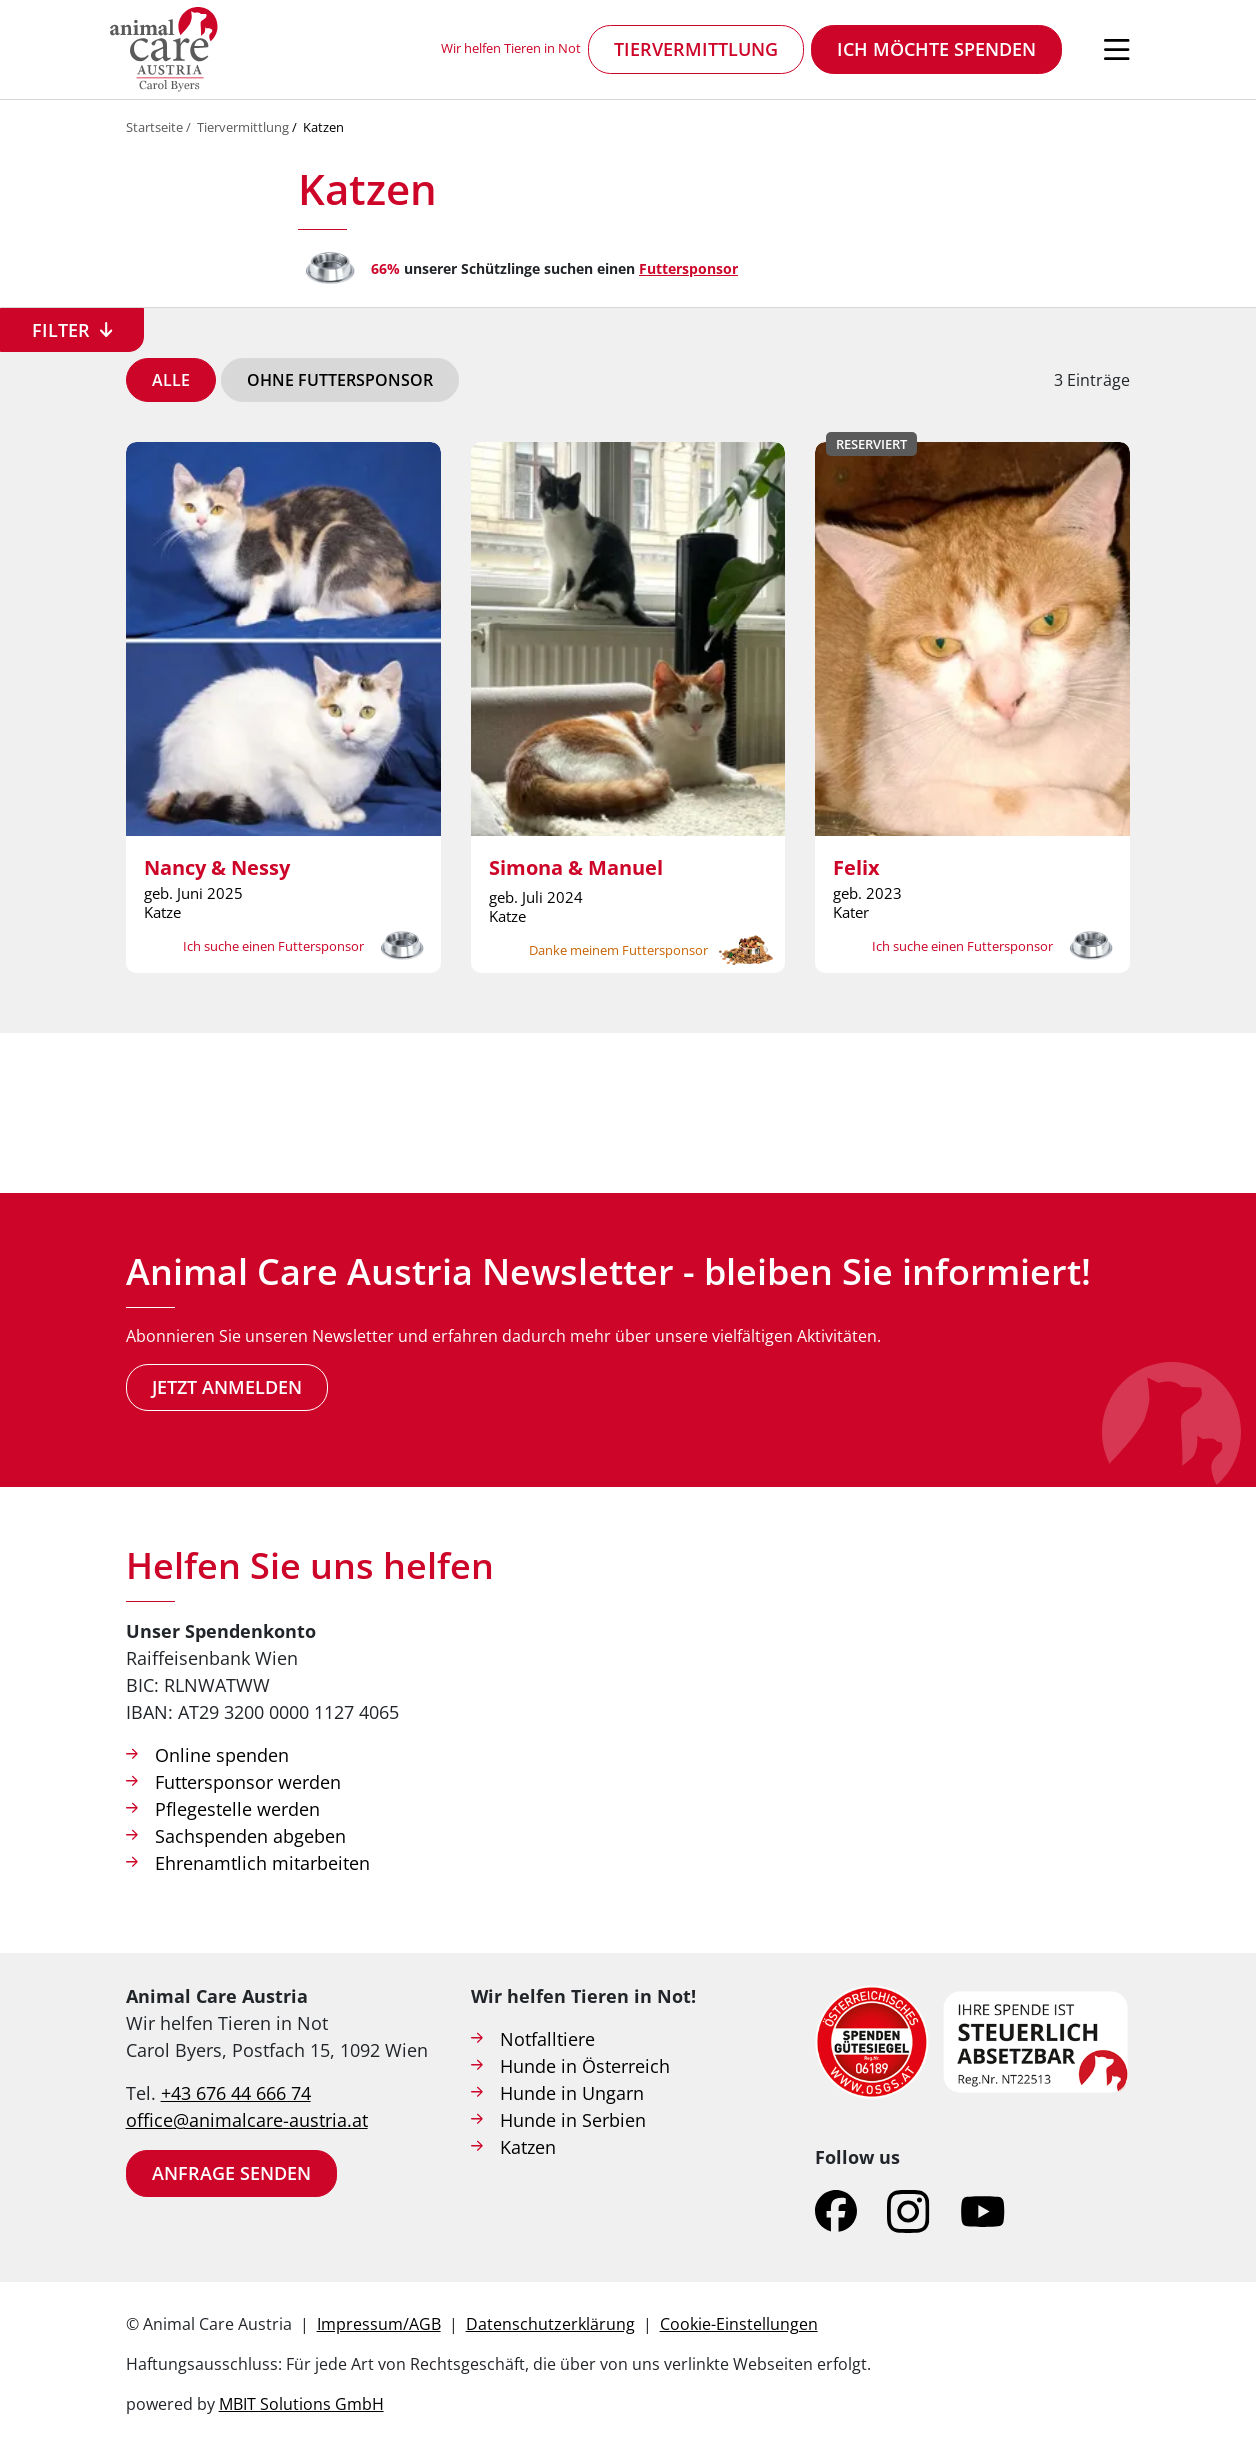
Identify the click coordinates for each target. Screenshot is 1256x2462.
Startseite (154, 127)
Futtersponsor (688, 268)
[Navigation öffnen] (1117, 50)
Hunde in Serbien (573, 2120)
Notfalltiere (547, 2039)
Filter (61, 330)
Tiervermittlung (696, 49)
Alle (171, 380)
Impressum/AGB (379, 2324)
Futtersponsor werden (248, 1782)
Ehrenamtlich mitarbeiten (262, 1863)
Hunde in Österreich (585, 2066)
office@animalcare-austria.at (247, 2120)
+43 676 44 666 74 (236, 2093)
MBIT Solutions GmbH (301, 2404)
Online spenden (222, 1755)
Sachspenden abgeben (250, 1836)
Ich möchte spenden (936, 49)
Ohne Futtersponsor (340, 380)
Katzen (323, 127)
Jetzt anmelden (227, 1387)
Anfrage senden (231, 2173)
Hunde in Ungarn (572, 2093)
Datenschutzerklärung (550, 2324)
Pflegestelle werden (237, 1809)
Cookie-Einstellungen (739, 2324)
